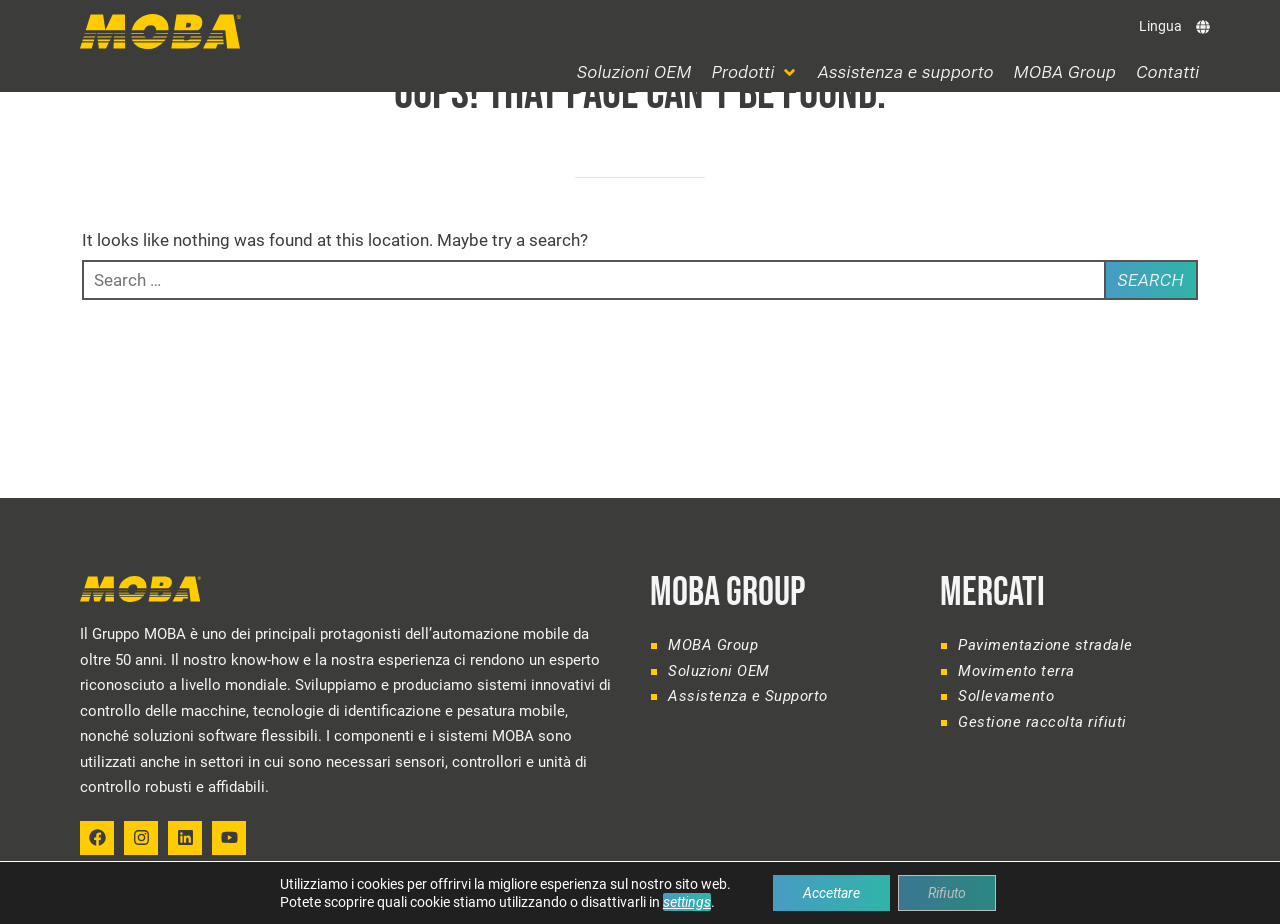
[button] (755, 72)
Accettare (831, 893)
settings (687, 902)
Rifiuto (947, 893)
